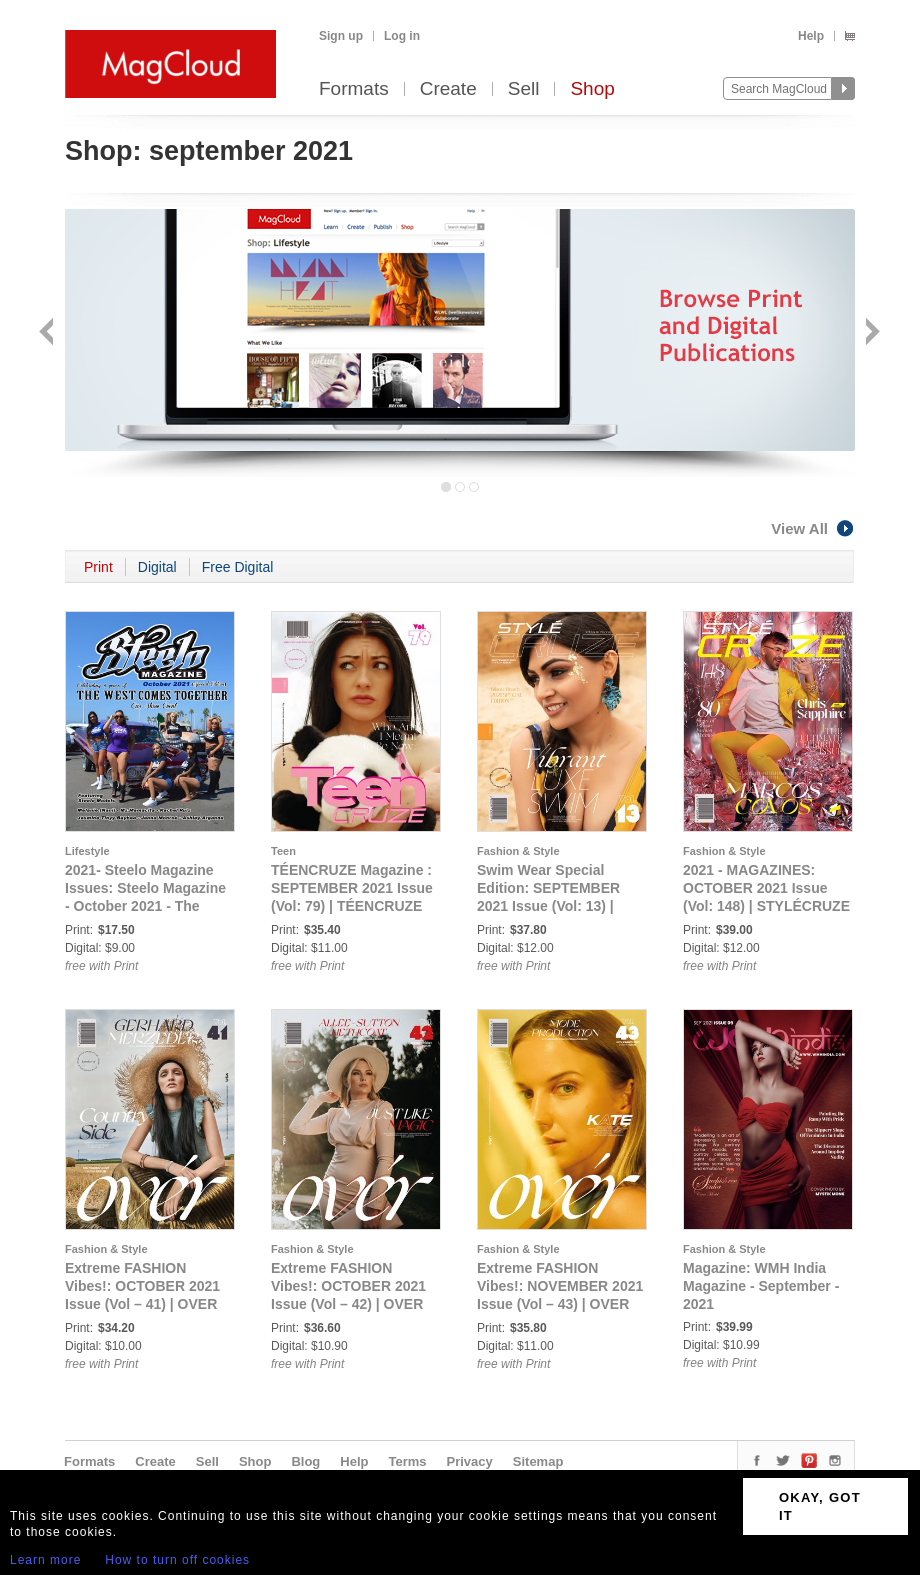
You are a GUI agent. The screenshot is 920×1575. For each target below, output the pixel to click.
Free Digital (238, 567)
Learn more (45, 1560)
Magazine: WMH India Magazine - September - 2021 (761, 1286)
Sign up (341, 36)
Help (811, 36)
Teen (283, 851)
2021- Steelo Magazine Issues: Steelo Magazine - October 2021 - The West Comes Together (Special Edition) (145, 906)
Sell (524, 89)
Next (870, 333)
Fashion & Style (518, 851)
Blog (305, 1461)
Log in (402, 36)
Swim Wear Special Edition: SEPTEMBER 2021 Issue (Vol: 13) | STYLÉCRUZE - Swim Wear (548, 906)
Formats (354, 89)
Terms (407, 1461)
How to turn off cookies (177, 1560)
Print (98, 567)
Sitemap (538, 1461)
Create (448, 89)
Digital (157, 567)
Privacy (470, 1461)
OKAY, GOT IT (820, 1506)
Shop (592, 89)
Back (48, 333)
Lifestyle (87, 851)
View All (813, 528)
